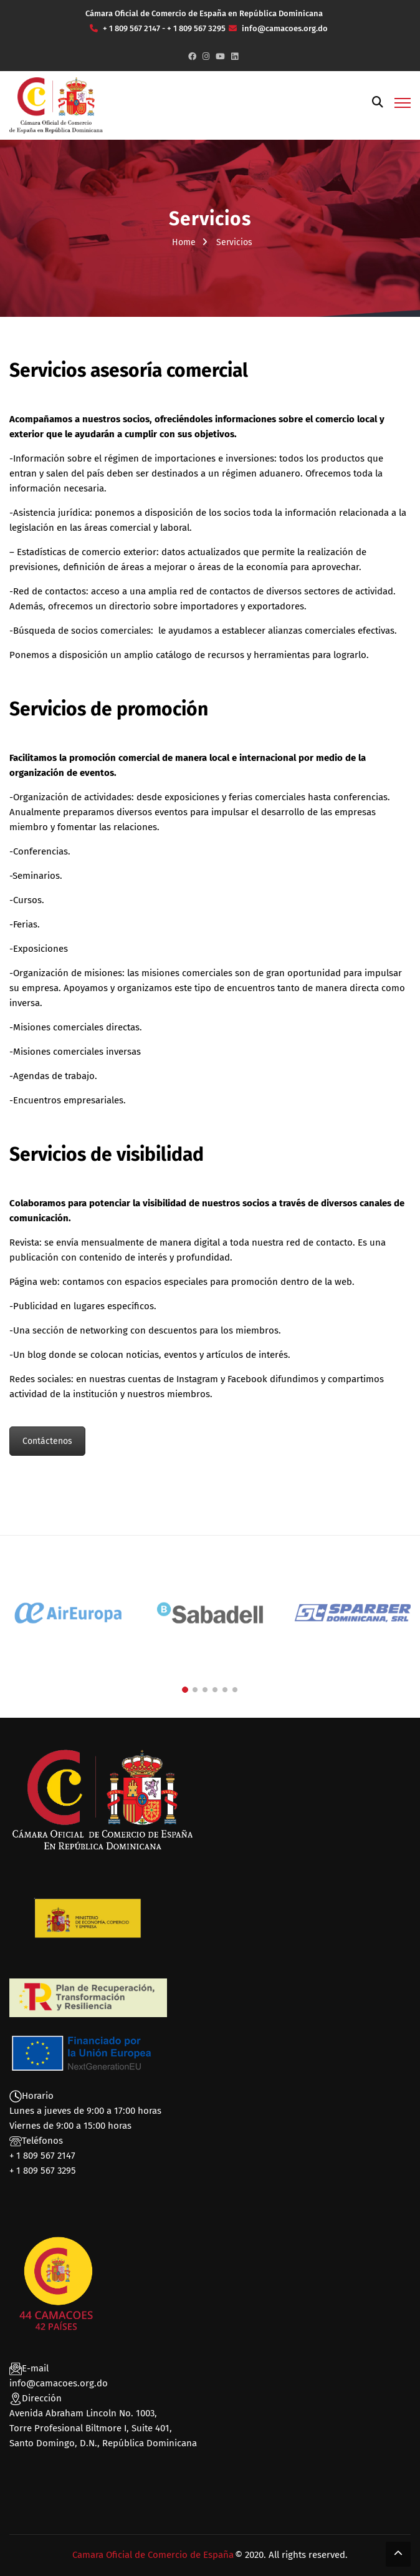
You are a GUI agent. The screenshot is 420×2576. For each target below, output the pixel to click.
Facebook (247, 1379)
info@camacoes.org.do (58, 2383)
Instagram (197, 1379)
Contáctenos (47, 1441)
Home (184, 242)
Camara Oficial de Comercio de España (153, 2554)
